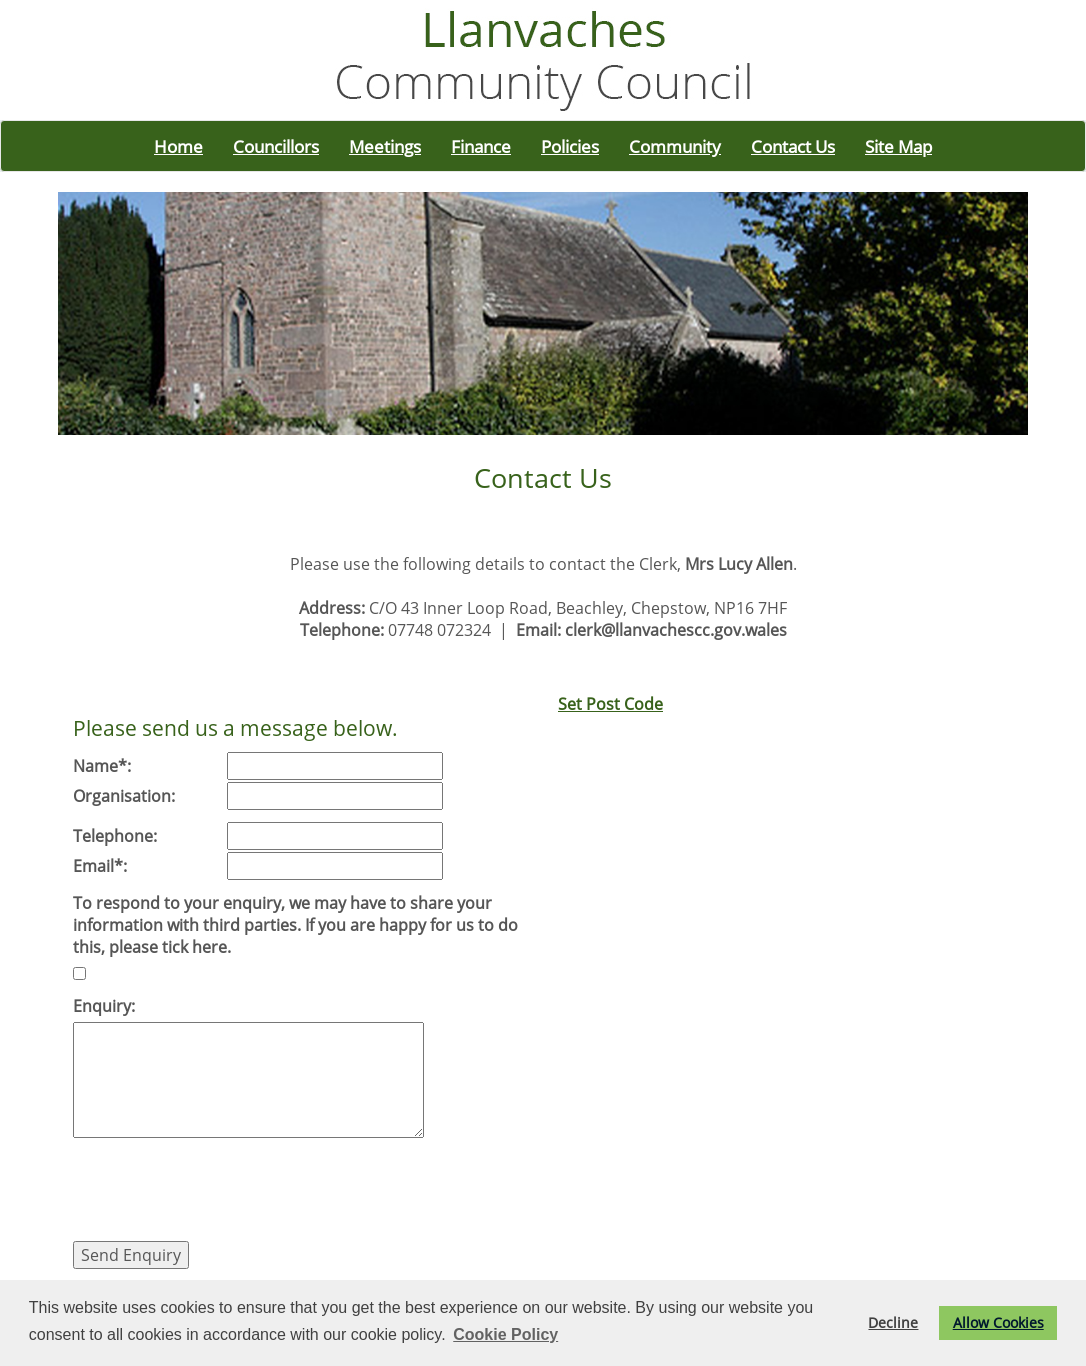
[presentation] (225, 1192)
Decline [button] (893, 1322)
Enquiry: (104, 1006)
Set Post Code (610, 704)
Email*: (100, 866)
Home (178, 146)
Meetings (385, 146)
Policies (570, 146)
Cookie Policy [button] (505, 1334)
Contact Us (793, 146)
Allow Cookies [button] (998, 1322)
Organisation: (124, 796)
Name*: (102, 766)
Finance (481, 146)
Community (675, 146)
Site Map (898, 146)
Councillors (276, 146)
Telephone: (115, 836)
